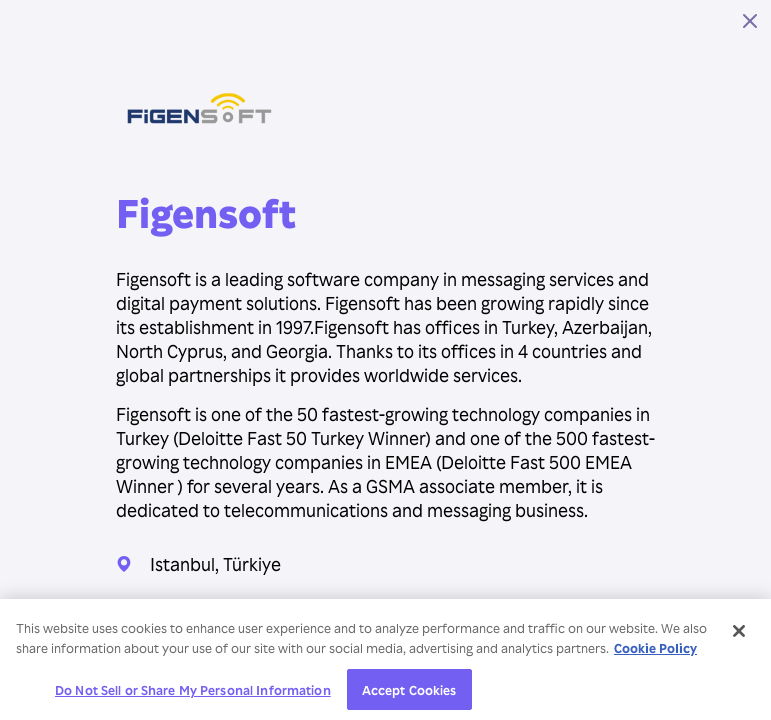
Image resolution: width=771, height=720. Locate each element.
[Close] (739, 636)
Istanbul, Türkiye (215, 563)
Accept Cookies (409, 694)
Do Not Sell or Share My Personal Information (193, 694)
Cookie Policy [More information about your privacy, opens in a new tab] (655, 652)
